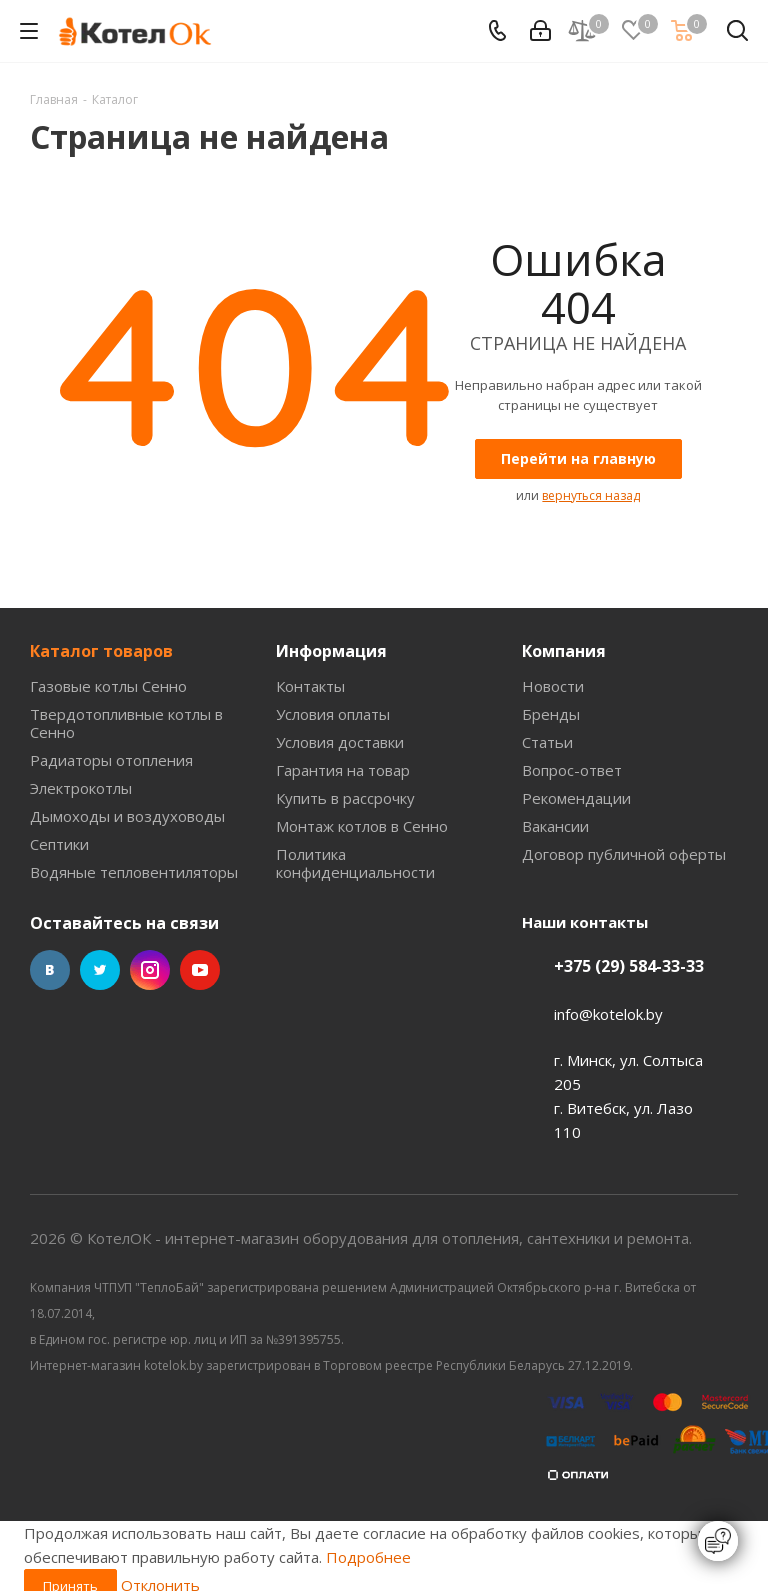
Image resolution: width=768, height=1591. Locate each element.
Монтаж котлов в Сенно (362, 826)
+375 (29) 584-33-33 (629, 966)
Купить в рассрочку (345, 798)
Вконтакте (50, 970)
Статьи (547, 742)
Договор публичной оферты (624, 854)
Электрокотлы (81, 788)
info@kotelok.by (608, 1014)
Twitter (100, 970)
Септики (59, 844)
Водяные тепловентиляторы (134, 872)
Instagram (150, 970)
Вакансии (555, 826)
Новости (553, 686)
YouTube (200, 970)
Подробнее (368, 1557)
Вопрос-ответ (572, 770)
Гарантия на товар (343, 770)
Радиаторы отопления (111, 760)
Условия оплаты (333, 714)
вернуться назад (591, 495)
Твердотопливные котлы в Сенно (126, 723)
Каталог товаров (101, 651)
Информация (331, 651)
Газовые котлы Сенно (108, 686)
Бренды (551, 714)
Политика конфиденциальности (355, 863)
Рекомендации (576, 798)
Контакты (310, 686)
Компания (564, 651)
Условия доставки (340, 742)
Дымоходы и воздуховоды (127, 816)
